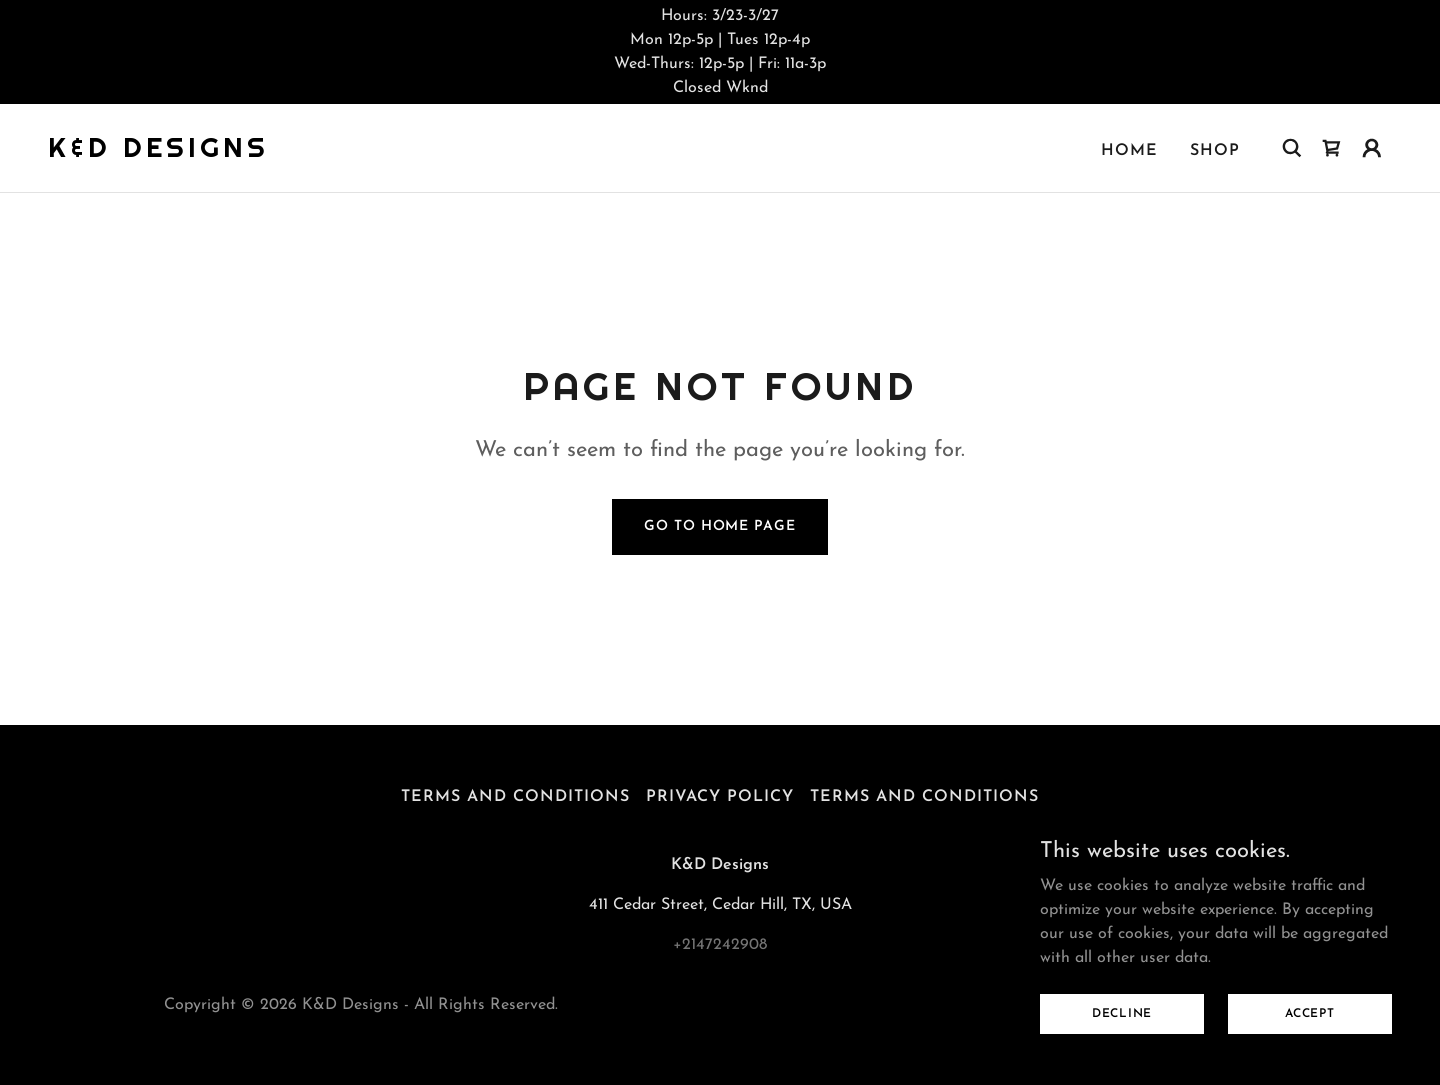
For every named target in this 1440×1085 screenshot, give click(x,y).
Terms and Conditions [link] (515, 797)
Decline (1122, 1013)
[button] (1372, 148)
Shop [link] (1215, 151)
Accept (1310, 1013)
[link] (158, 153)
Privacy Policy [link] (720, 797)
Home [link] (1129, 151)
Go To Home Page (719, 526)
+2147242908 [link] (720, 945)
